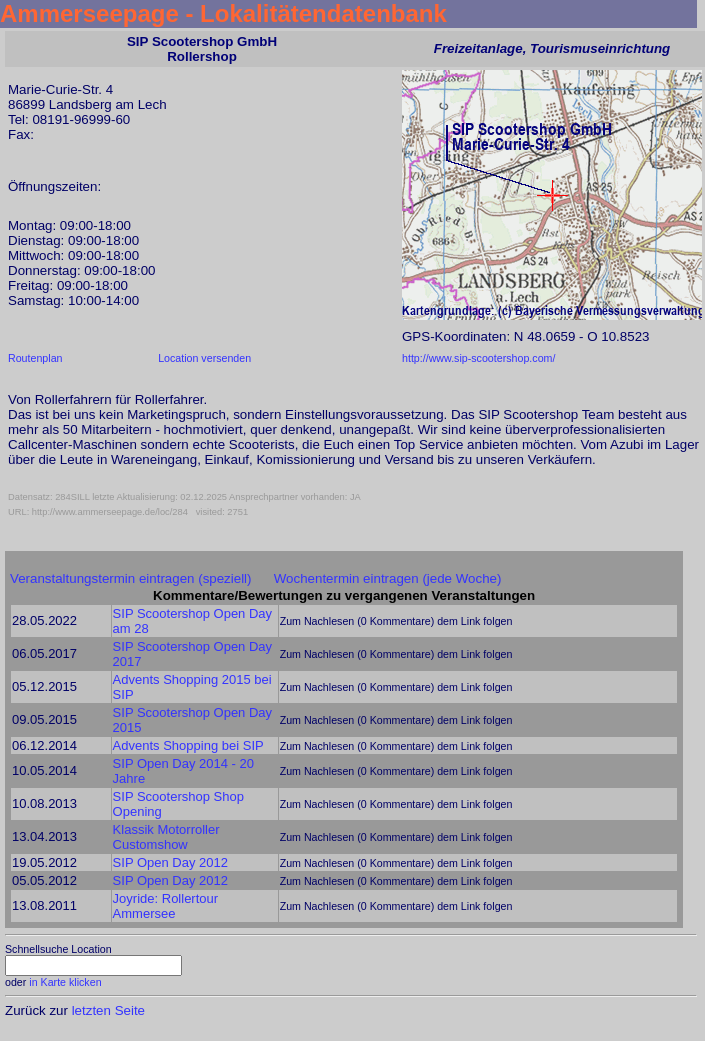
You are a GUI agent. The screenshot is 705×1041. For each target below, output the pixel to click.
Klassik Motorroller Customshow (166, 837)
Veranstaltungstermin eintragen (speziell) (131, 578)
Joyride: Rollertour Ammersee (166, 906)
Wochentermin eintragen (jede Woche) (388, 578)
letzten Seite (108, 1010)
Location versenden (204, 358)
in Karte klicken (65, 982)
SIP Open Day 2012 (170, 862)
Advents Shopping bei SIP (188, 745)
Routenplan (35, 358)
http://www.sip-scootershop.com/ (478, 358)
